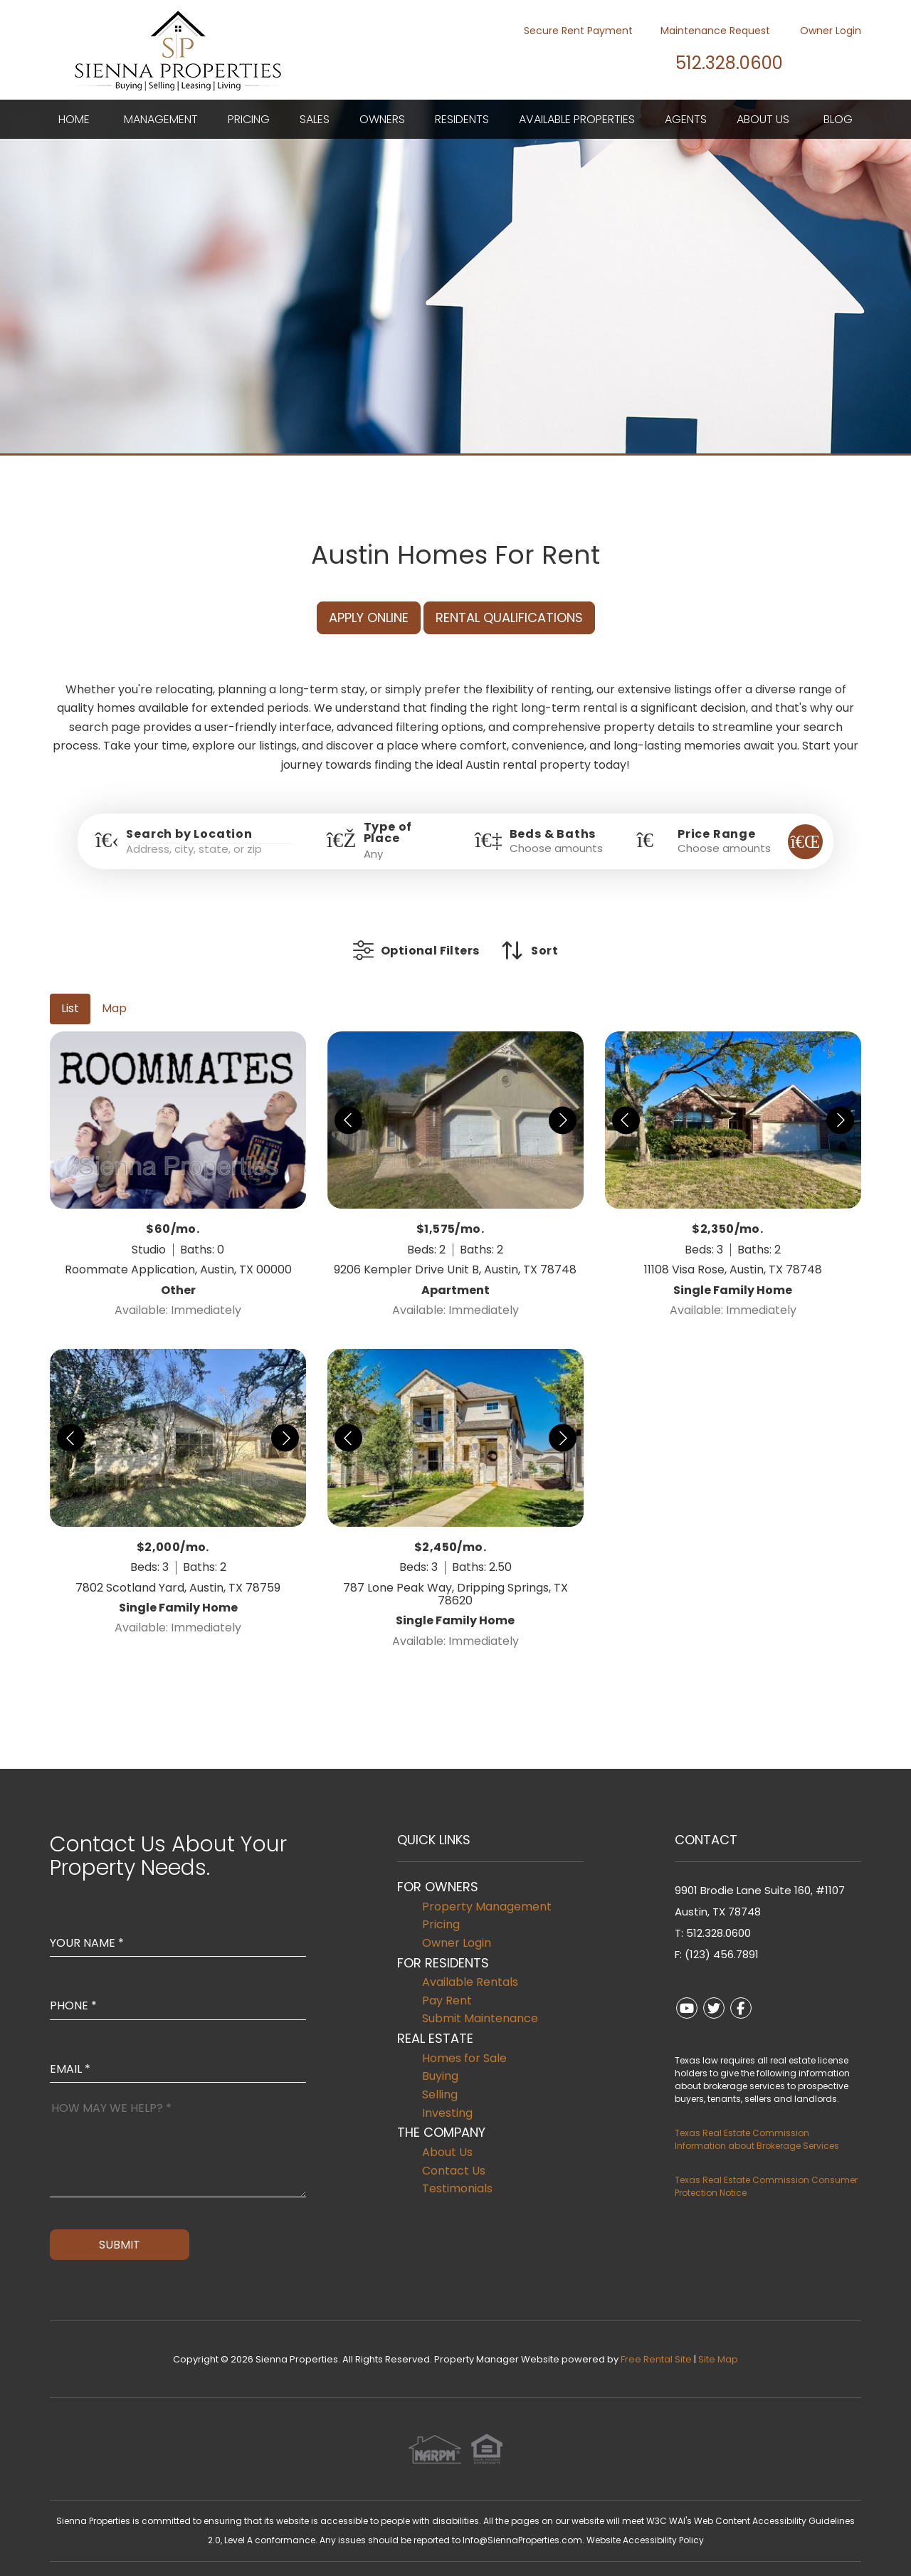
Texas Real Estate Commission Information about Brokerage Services (757, 2118)
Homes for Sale (464, 2037)
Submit (119, 2223)
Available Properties (577, 119)
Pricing (249, 119)
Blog (838, 119)
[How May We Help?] (178, 2126)
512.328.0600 (715, 62)
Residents (462, 119)
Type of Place (388, 832)
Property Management (487, 1885)
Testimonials (457, 2167)
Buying (440, 2054)
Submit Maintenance (480, 1997)
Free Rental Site (656, 2338)
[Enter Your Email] (178, 2033)
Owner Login (822, 30)
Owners (382, 119)
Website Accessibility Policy (645, 2519)
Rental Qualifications (509, 617)
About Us (763, 119)
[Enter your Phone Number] (178, 1970)
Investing (447, 2091)
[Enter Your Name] (178, 1907)
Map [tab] (114, 987)
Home (74, 119)
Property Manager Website (496, 2338)
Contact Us (453, 2149)
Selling (440, 2073)
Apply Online (369, 617)
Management (161, 119)
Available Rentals (470, 1960)
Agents (686, 119)
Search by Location (189, 834)
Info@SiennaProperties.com (522, 2519)
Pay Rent (447, 1979)
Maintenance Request (708, 30)
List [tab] (70, 987)
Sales (315, 119)
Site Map (718, 2338)
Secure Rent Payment (570, 30)
